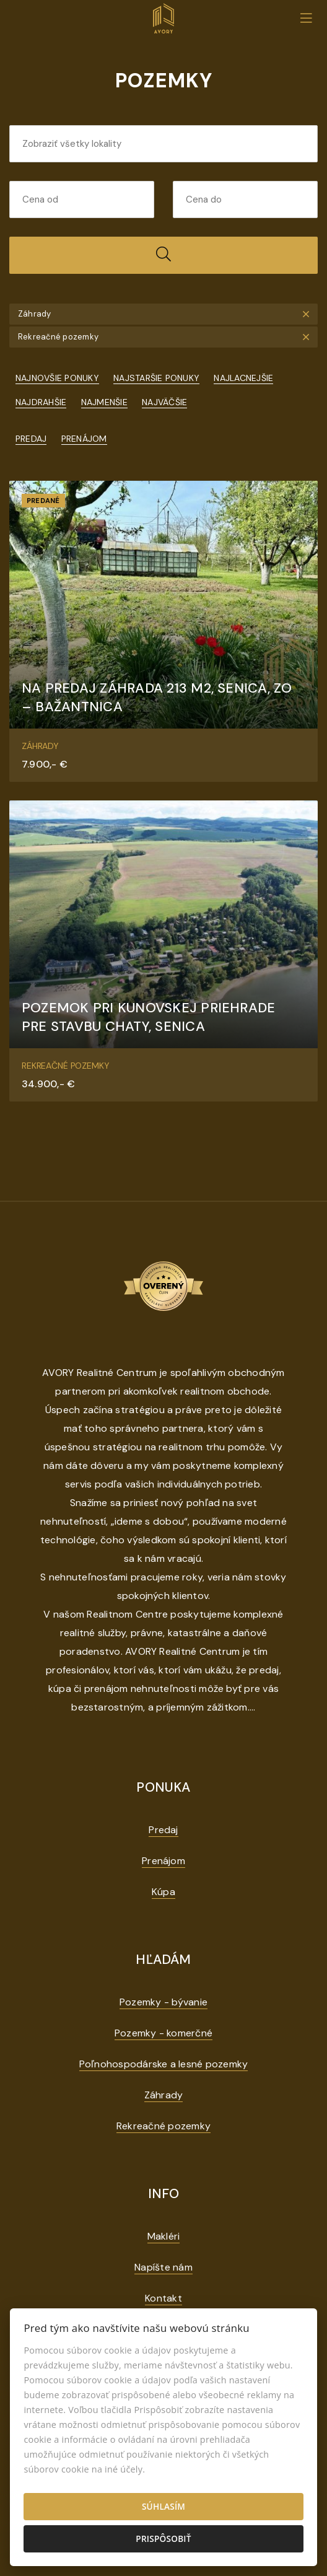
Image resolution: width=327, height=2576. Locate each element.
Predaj (30, 438)
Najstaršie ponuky (156, 377)
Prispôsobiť (163, 2538)
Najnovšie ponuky (57, 377)
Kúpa (163, 1891)
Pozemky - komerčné (163, 2032)
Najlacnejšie (243, 377)
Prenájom (84, 438)
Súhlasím (163, 2506)
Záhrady (163, 2094)
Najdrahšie (40, 402)
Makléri (163, 2236)
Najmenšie (104, 402)
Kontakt (163, 2298)
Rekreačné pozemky (163, 2125)
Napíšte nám (163, 2267)
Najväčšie (164, 402)
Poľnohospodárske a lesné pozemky (163, 2063)
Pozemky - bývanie (163, 2002)
